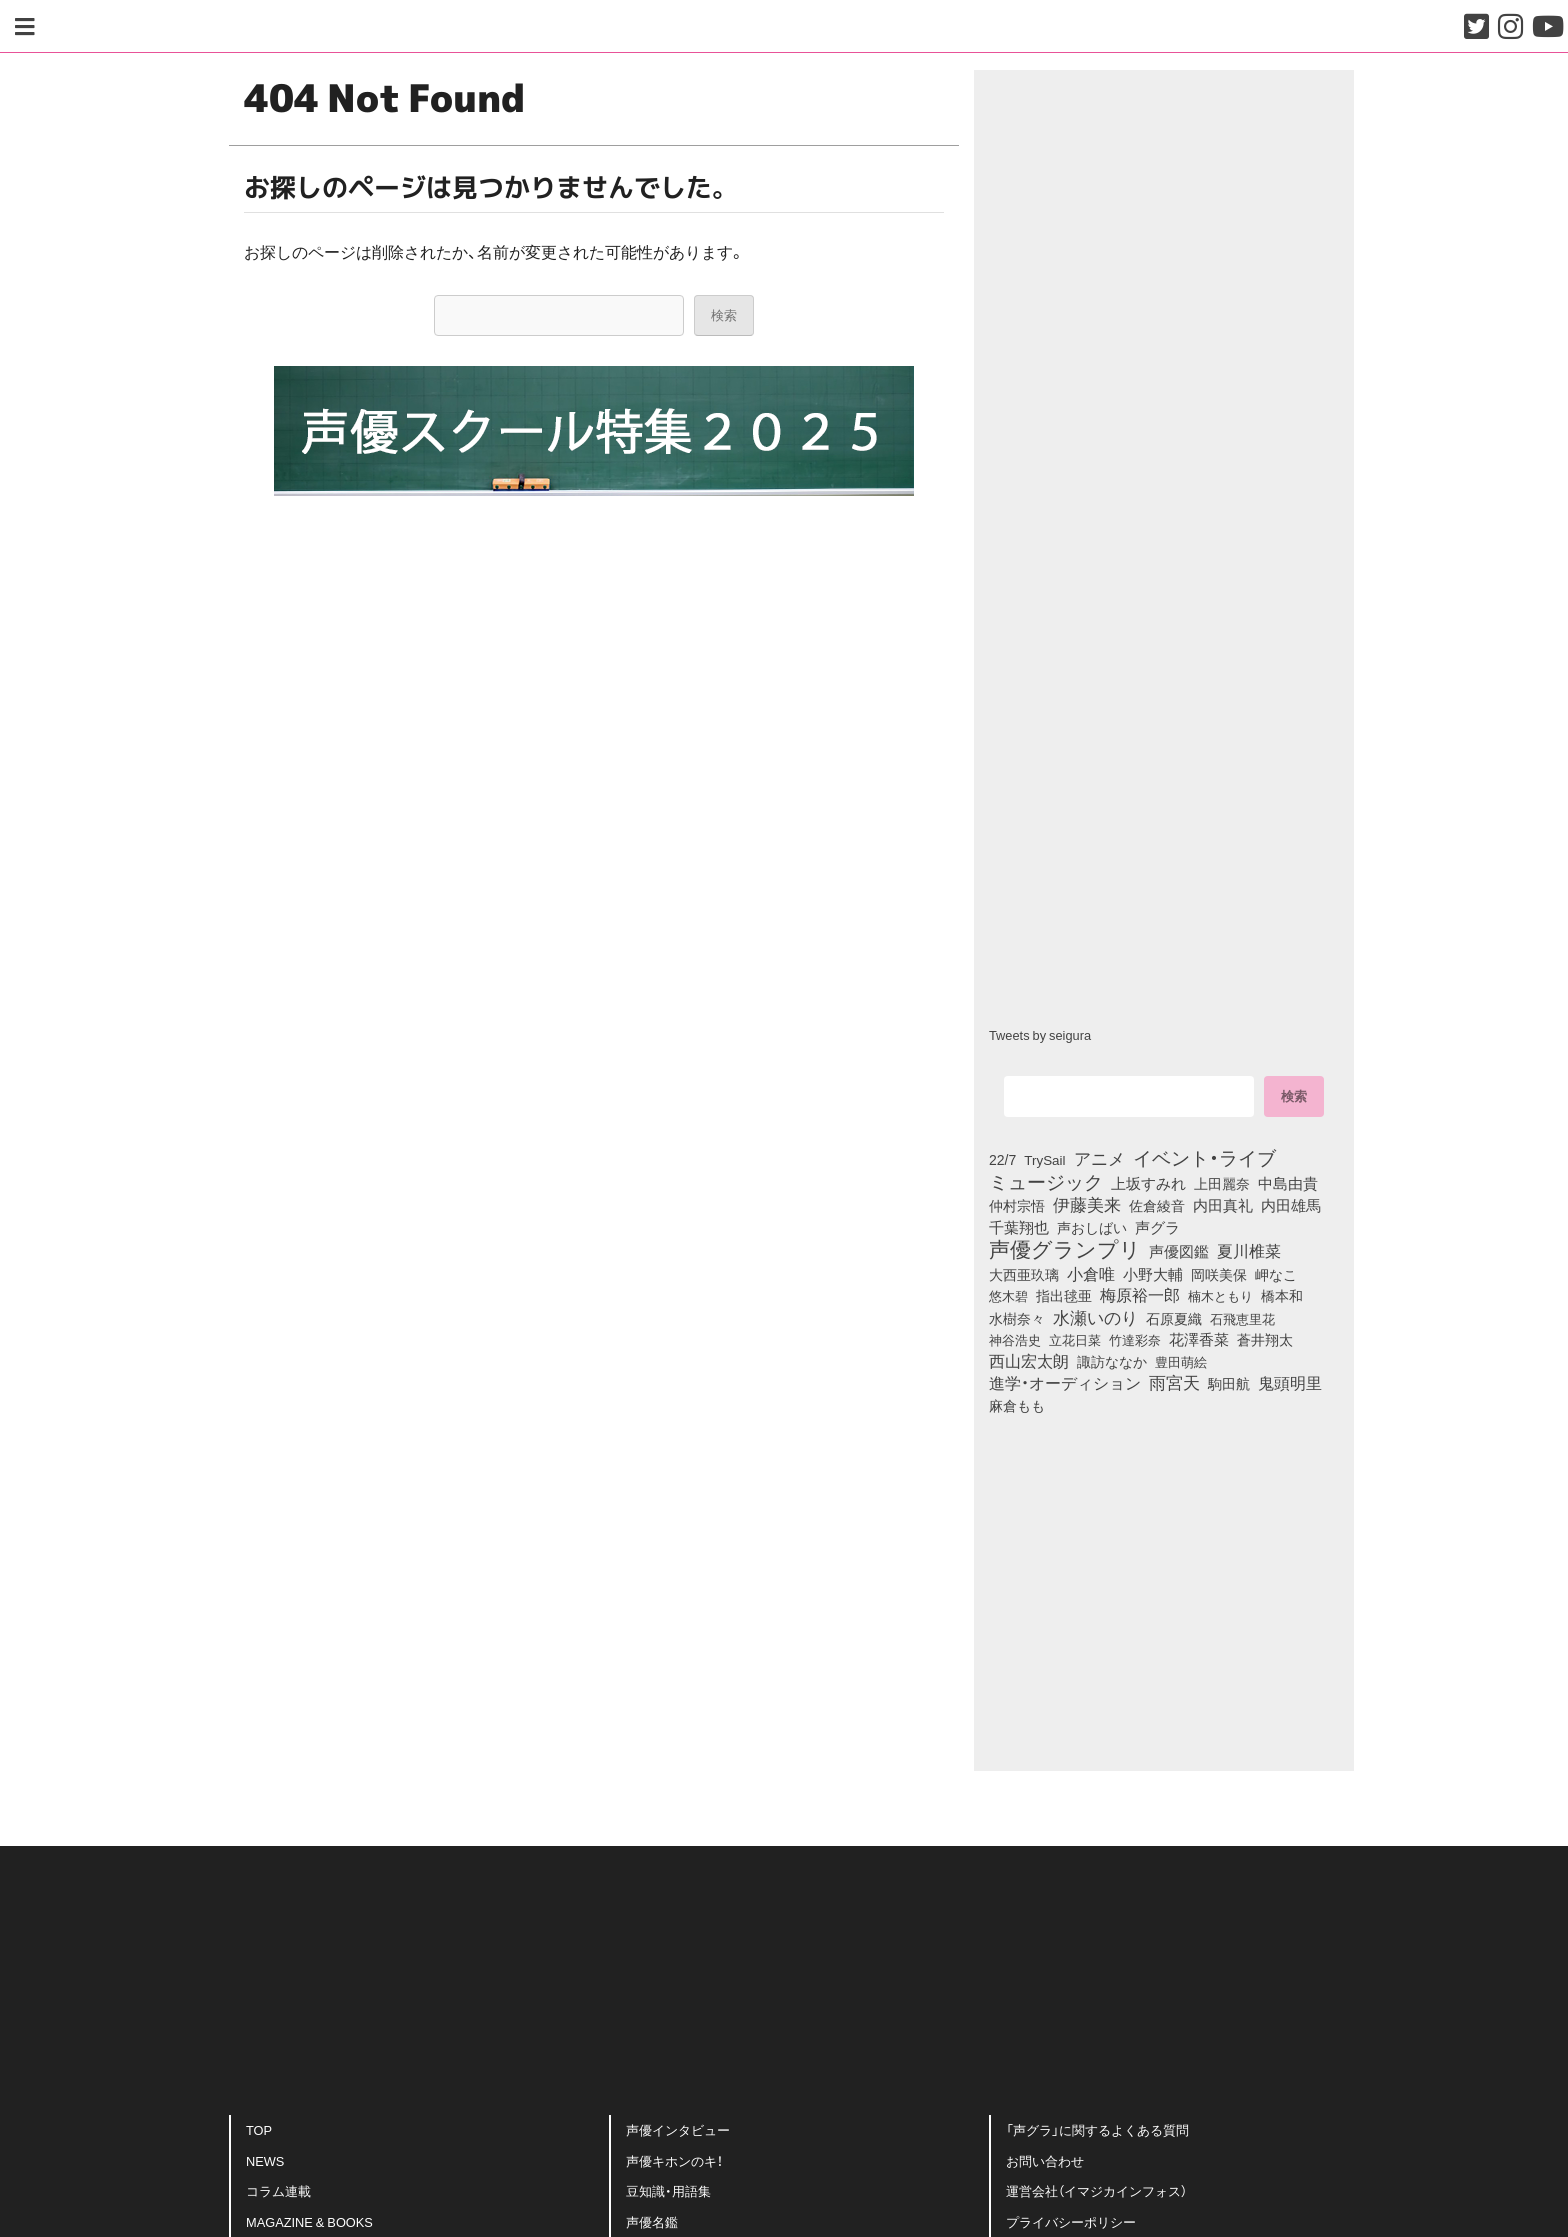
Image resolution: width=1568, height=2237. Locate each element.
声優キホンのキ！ (674, 2160)
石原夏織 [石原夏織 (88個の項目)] (1174, 1318)
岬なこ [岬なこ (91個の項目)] (1276, 1274)
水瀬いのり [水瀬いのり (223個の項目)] (1095, 1317)
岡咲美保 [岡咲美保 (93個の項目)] (1219, 1275)
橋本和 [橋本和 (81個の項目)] (1282, 1295)
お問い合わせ (1045, 2160)
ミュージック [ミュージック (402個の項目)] (1046, 1181)
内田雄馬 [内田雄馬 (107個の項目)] (1291, 1205)
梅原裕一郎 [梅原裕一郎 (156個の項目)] (1140, 1295)
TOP (259, 2129)
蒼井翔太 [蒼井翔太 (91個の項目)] (1265, 1339)
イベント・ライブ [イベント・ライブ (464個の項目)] (1204, 1157)
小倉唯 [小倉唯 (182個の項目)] (1091, 1273)
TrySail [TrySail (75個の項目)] (1044, 1159)
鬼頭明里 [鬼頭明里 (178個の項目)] (1290, 1382)
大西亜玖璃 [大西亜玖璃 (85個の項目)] (1024, 1274)
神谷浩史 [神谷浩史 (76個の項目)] (1015, 1339)
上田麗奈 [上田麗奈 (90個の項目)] (1222, 1183)
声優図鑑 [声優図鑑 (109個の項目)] (1179, 1251)
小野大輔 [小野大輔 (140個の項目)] (1153, 1274)
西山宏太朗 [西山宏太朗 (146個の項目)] (1029, 1361)
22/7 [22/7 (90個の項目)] (1002, 1159)
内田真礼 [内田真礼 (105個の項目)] (1223, 1205)
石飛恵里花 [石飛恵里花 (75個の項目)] (1242, 1318)
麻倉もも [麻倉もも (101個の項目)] (1017, 1405)
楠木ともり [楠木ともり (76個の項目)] (1220, 1295)
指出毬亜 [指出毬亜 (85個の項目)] (1064, 1295)
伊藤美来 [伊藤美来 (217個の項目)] (1087, 1204)
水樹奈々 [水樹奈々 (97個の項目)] (1017, 1318)
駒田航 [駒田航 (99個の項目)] (1229, 1383)
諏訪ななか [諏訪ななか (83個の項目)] (1112, 1361)
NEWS (265, 2160)
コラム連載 (278, 2190)
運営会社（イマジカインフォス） (1096, 2190)
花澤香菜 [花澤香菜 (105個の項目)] (1199, 1339)
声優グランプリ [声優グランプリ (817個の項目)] (1065, 1248)
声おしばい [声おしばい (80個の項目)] (1092, 1227)
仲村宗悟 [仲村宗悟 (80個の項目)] (1017, 1205)
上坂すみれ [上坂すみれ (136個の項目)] (1148, 1183)
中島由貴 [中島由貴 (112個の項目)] (1288, 1183)
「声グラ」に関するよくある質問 (1097, 2129)
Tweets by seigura (1040, 1034)
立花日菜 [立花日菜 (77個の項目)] (1075, 1339)
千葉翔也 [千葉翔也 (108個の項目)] (1019, 1227)
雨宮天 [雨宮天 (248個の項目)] (1174, 1382)
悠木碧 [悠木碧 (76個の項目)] (1008, 1295)
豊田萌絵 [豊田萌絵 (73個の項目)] (1181, 1361)
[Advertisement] (594, 1456)
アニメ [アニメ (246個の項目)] (1099, 1158)
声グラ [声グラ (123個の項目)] (1157, 1227)
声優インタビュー (678, 2129)
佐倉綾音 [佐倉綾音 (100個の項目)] (1157, 1205)
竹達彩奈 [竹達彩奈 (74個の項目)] (1135, 1339)
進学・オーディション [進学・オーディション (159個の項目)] (1065, 1383)
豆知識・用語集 (668, 2190)
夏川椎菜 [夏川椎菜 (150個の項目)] (1249, 1251)
